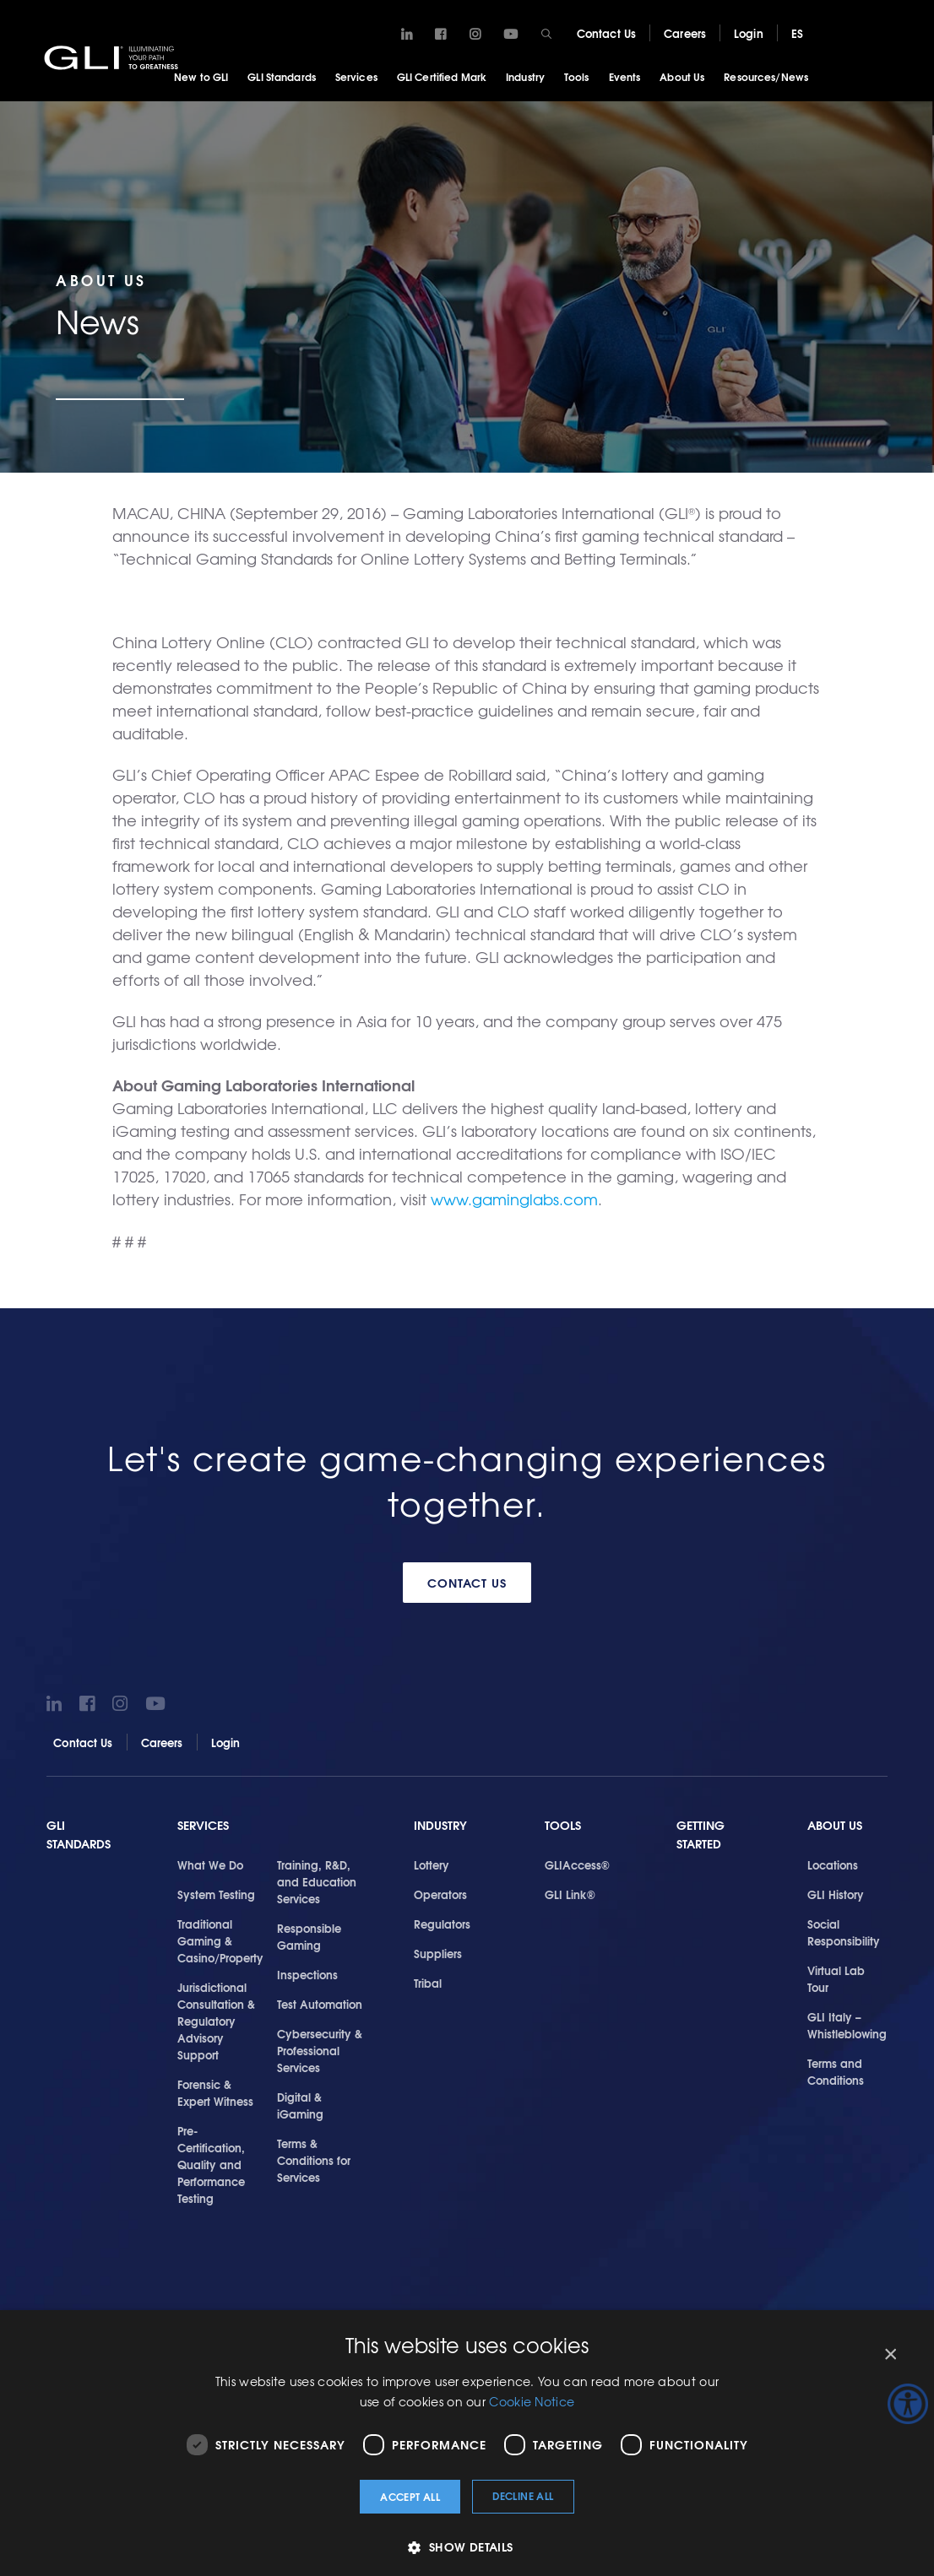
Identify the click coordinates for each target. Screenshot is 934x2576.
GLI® (114, 58)
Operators (440, 1893)
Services (356, 76)
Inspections (307, 1973)
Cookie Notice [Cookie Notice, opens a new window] (531, 2401)
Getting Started (700, 1834)
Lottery (431, 1863)
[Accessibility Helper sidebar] (908, 2404)
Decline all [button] (522, 2495)
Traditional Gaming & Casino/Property (220, 1939)
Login (748, 32)
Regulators (442, 1922)
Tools (576, 76)
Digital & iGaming (300, 2105)
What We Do (210, 1863)
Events (625, 76)
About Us (682, 76)
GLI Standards (281, 76)
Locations (832, 1863)
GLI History (835, 1893)
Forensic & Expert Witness (215, 2092)
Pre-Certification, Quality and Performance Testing (211, 2164)
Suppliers (438, 1952)
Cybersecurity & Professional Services (319, 2049)
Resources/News (766, 76)
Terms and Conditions (835, 2070)
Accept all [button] (410, 2496)
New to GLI (201, 76)
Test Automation (319, 2002)
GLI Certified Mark (441, 76)
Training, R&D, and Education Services (316, 1880)
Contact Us (606, 32)
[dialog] (467, 2443)
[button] (467, 2547)
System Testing (216, 1893)
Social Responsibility (843, 1931)
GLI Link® (570, 1893)
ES (797, 32)
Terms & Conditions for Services (313, 2160)
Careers (685, 32)
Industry (525, 76)
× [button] (889, 2354)
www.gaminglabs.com (514, 1199)
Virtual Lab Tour (836, 1977)
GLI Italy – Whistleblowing (847, 2024)
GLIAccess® (577, 1863)
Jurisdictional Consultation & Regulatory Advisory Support (216, 2020)
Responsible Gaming (309, 1935)
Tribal (428, 1981)
